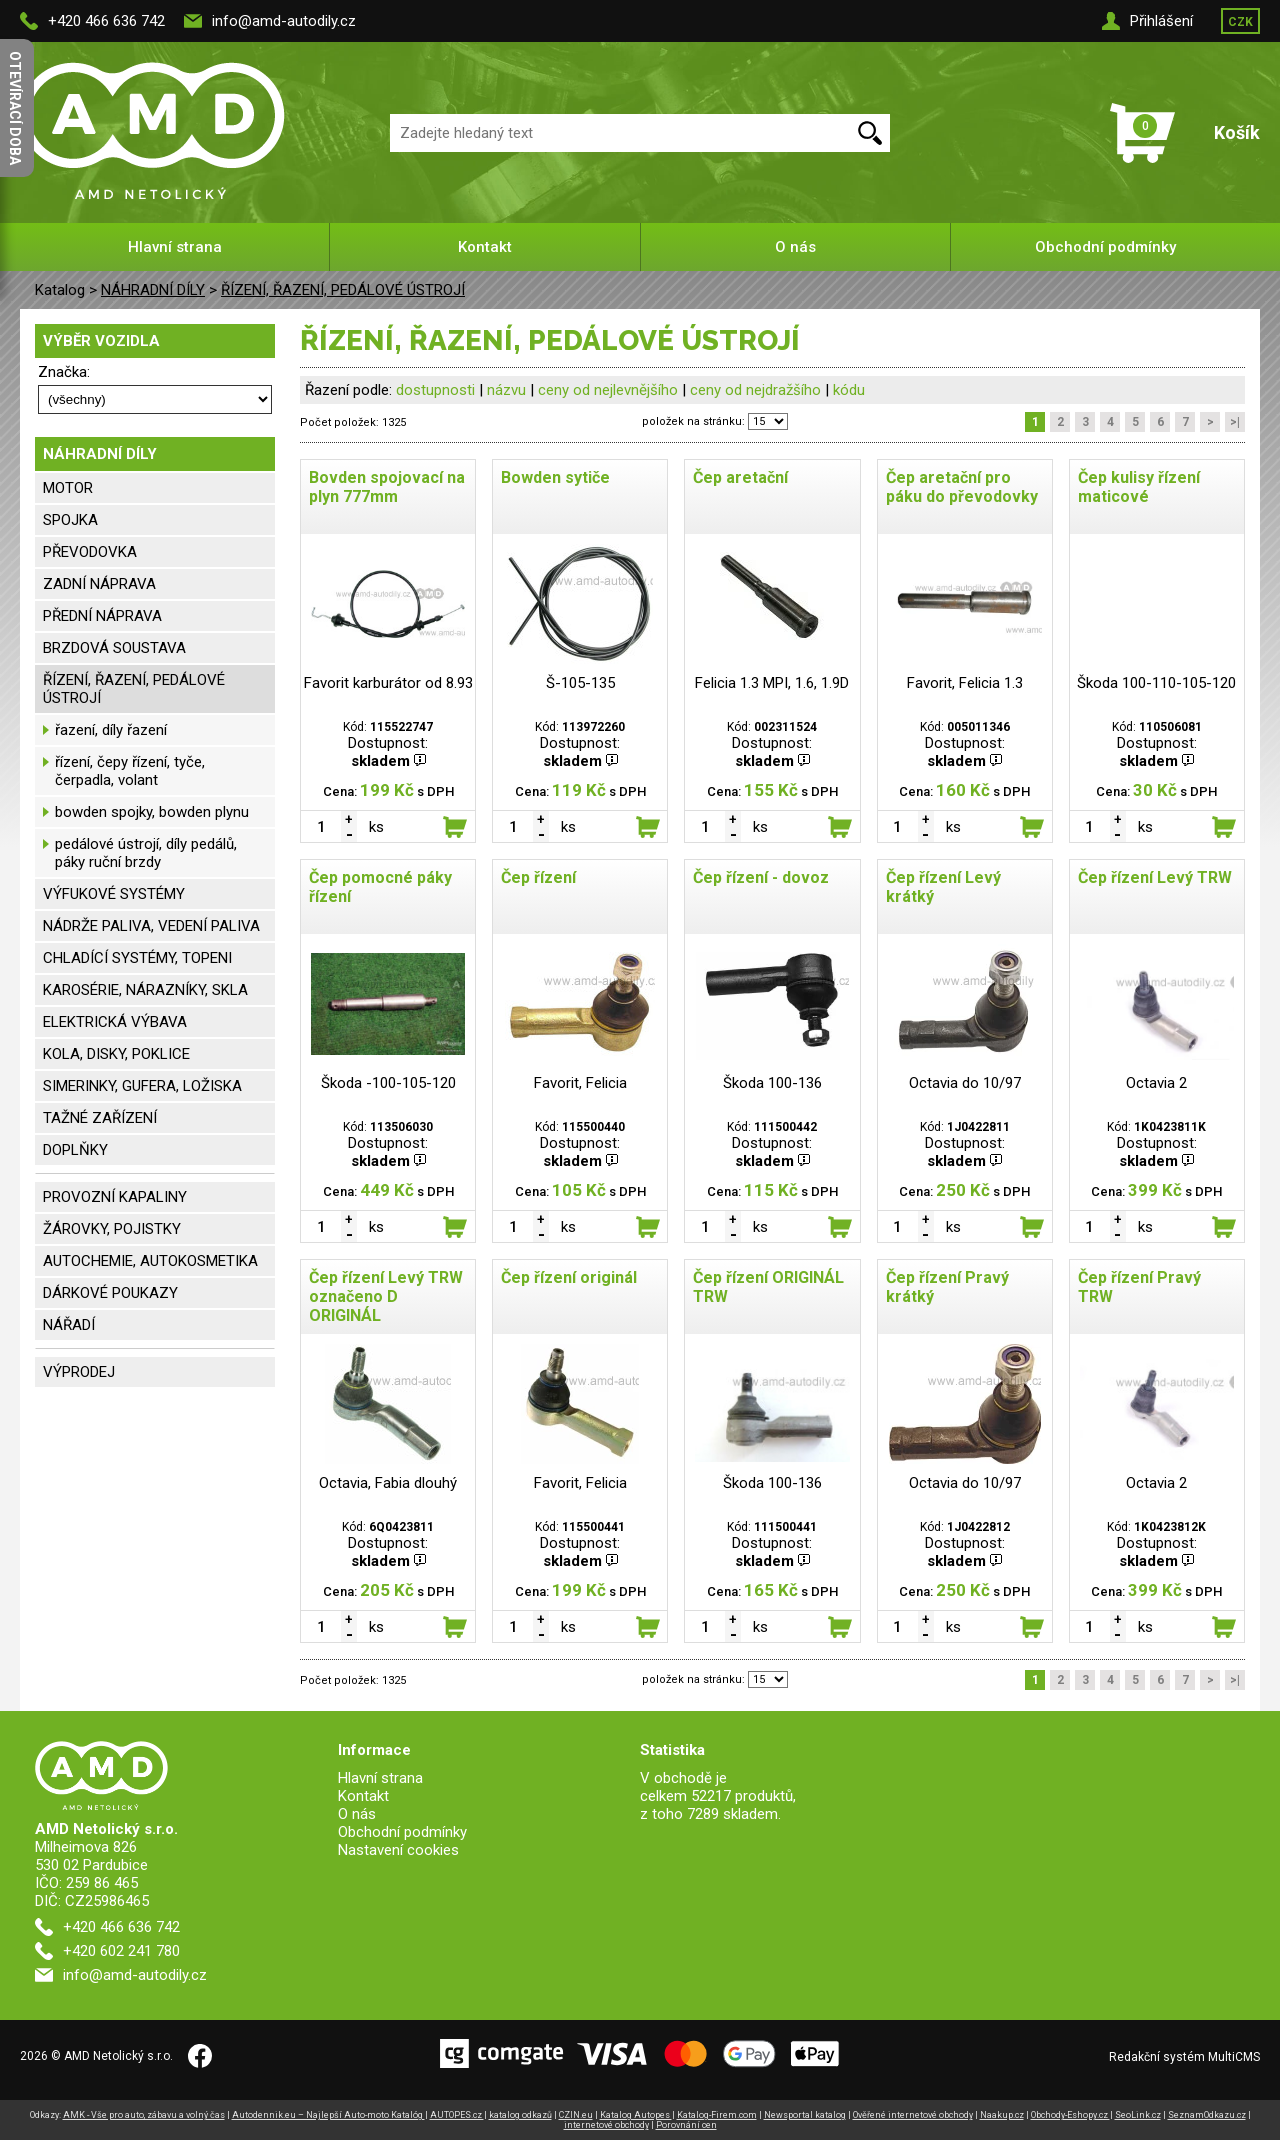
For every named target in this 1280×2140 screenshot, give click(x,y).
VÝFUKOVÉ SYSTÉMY (114, 894)
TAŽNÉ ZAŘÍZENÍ (100, 1118)
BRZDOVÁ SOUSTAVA (114, 648)
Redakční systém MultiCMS (1184, 2057)
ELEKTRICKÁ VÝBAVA (115, 1022)
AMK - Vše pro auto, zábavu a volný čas (144, 2115)
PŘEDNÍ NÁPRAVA (102, 616)
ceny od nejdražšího (755, 390)
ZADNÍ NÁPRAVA (99, 584)
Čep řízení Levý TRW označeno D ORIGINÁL (386, 1296)
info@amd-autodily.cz (284, 21)
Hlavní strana (175, 247)
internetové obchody (606, 2125)
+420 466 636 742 (106, 21)
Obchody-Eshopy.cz (1070, 2115)
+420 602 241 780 (121, 1951)
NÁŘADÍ (69, 1325)
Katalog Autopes (636, 2115)
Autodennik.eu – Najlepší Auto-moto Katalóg (328, 2115)
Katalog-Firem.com (717, 2115)
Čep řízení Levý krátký (943, 887)
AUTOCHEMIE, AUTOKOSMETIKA (150, 1261)
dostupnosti (435, 390)
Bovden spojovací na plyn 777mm (387, 487)
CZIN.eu (576, 2115)
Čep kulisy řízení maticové (1139, 487)
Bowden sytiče (555, 477)
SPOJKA (70, 520)
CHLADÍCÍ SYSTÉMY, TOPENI (137, 958)
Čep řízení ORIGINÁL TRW (768, 1287)
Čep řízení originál (569, 1277)
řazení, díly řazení (111, 730)
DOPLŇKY (75, 1150)
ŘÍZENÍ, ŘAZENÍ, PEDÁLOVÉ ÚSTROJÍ (343, 290)
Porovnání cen (686, 2125)
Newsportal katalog (805, 2115)
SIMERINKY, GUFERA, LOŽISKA (142, 1086)
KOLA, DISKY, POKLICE (116, 1054)
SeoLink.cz (1138, 2115)
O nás (795, 247)
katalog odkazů (520, 2115)
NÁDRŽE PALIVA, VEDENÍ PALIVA (151, 926)
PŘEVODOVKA (90, 552)
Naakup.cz (1002, 2115)
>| (1235, 422)
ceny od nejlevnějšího (608, 390)
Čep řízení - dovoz (761, 877)
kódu (849, 390)
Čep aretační (740, 477)
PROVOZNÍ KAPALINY (115, 1197)
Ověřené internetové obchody (913, 2115)
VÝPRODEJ (79, 1372)
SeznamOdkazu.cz (1207, 2115)
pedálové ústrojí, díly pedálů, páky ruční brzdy (146, 853)
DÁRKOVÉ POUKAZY (110, 1293)
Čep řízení (538, 877)
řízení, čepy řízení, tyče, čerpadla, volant (130, 771)
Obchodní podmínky (1105, 247)
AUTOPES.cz (457, 2115)
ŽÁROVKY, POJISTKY (112, 1229)
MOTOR (68, 488)
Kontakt (485, 247)
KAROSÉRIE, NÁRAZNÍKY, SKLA (145, 990)
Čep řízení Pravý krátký (947, 1287)
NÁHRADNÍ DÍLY (153, 290)
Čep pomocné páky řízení (380, 887)
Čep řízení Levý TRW (1155, 877)
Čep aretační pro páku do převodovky (962, 487)
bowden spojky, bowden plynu (152, 812)
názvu (506, 390)
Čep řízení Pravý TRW (1139, 1287)
